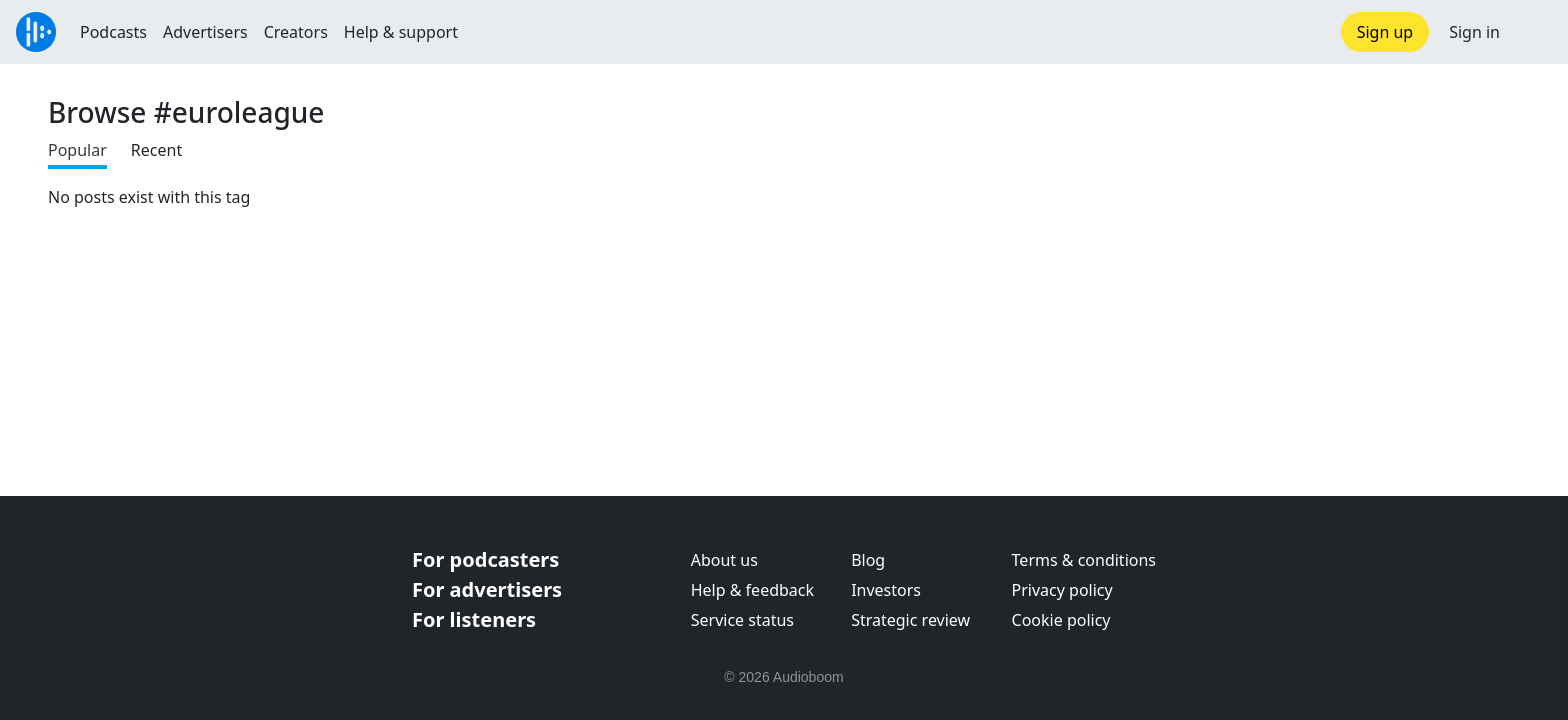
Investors (886, 590)
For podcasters (485, 559)
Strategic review (910, 620)
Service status (742, 620)
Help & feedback (752, 590)
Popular (77, 150)
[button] (1534, 32)
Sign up (1385, 32)
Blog (868, 560)
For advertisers (487, 589)
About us (724, 560)
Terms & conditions (1084, 560)
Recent (156, 150)
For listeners (474, 619)
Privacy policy (1062, 590)
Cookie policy (1061, 620)
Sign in (1474, 32)
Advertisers (205, 32)
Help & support (401, 32)
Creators (296, 32)
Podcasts (113, 32)
